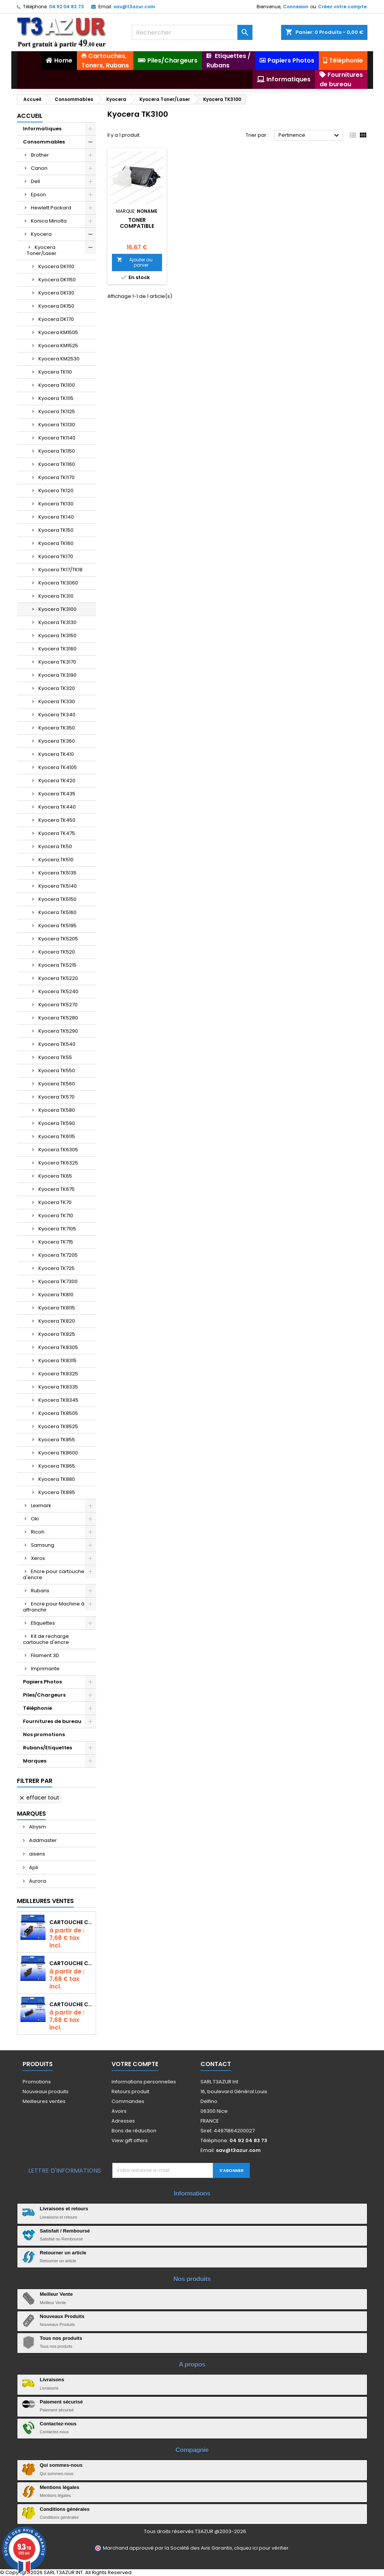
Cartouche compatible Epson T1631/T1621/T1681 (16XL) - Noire (71, 1963)
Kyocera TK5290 (58, 1031)
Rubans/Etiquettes (47, 1747)
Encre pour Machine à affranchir (53, 1606)
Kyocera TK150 (55, 530)
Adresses (123, 2120)
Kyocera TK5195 (57, 925)
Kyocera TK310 (55, 596)
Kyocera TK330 (56, 701)
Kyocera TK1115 (55, 398)
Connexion (295, 6)
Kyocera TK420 (56, 780)
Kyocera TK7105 (57, 1228)
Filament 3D (45, 1655)
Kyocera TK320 (56, 688)
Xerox (38, 1558)
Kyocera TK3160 (57, 648)
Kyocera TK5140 (57, 886)
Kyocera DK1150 (57, 279)
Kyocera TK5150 (57, 899)
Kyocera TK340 (56, 714)
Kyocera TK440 (57, 806)
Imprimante (45, 1668)
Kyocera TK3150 (57, 635)
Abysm (37, 1826)
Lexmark (41, 1505)
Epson (38, 194)
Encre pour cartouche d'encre (53, 1574)
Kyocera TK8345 (58, 1400)
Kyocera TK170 (55, 556)
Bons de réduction (134, 2130)
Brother (40, 155)
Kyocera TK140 (56, 516)
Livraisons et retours (64, 2208)
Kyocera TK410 (56, 754)
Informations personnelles (144, 2081)
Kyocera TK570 (56, 1096)
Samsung (42, 1545)
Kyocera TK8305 (58, 1347)
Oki (35, 1518)
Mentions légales (60, 2487)
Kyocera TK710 (55, 1215)
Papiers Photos (42, 1681)
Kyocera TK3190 (57, 675)
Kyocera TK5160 (57, 912)
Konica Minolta (49, 220)
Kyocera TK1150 (56, 451)
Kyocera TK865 (56, 1466)
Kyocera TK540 (56, 1044)
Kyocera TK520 (56, 951)
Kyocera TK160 (55, 543)
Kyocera (41, 234)
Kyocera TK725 (56, 1268)
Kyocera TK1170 (56, 477)
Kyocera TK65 (55, 1176)
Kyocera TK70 (55, 1202)
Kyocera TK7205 (58, 1255)
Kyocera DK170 (56, 319)
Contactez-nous (58, 2423)
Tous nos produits (61, 2338)
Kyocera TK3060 (58, 582)
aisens (36, 1853)
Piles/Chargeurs (44, 1695)
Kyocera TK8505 (58, 1413)
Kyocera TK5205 (58, 938)
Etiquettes (43, 1623)
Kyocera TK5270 (58, 1004)
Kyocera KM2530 (59, 358)
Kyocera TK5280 (58, 1017)
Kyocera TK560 (56, 1083)
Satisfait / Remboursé (65, 2231)
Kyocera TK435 (56, 793)
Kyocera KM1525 (58, 345)
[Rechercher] (192, 32)
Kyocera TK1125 (56, 411)
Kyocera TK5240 (58, 991)
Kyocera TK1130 (56, 424)
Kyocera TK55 (55, 1057)
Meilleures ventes (44, 2101)
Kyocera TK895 (56, 1492)
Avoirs (119, 2111)
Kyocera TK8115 (56, 1307)
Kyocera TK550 (56, 1070)
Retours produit (130, 2091)
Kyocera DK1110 (56, 266)
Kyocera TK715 (55, 1241)
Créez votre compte (342, 6)
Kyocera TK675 (56, 1189)
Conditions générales (65, 2509)
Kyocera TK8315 (57, 1360)
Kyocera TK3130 (57, 622)
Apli (33, 1867)
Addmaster (42, 1840)
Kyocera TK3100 (57, 609)
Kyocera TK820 (56, 1321)
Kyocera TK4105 (57, 767)
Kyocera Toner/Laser (42, 250)
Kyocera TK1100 (56, 385)
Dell (35, 181)
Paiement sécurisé (61, 2402)
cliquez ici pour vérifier (261, 2548)
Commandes (128, 2101)
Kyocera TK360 (56, 741)
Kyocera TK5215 (57, 965)
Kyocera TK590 (56, 1123)
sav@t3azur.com (134, 6)
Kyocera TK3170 (57, 661)
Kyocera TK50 (55, 846)
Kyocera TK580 (56, 1110)
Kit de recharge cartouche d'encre (46, 1639)
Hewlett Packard (51, 207)
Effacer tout (39, 1797)
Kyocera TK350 (56, 727)
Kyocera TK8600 (58, 1452)
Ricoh (37, 1531)
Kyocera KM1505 (58, 332)
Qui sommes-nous (61, 2465)
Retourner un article (63, 2253)
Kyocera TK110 (55, 371)
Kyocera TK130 (55, 503)
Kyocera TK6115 (56, 1136)
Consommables (44, 141)
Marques (34, 1760)
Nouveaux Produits (62, 2316)
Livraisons (52, 2379)
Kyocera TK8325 (58, 1373)
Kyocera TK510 (55, 859)
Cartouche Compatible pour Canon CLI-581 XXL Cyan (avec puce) (71, 2004)
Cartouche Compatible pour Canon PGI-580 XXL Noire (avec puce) (71, 1922)
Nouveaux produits (46, 2091)
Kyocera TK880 (56, 1479)
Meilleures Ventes (45, 1901)
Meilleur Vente (56, 2294)
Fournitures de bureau (52, 1721)
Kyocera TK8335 (58, 1386)
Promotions (37, 2081)
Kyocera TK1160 (56, 464)
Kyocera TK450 (56, 820)
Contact (215, 2064)
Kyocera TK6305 (58, 1149)
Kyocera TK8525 (58, 1426)
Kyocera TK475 (56, 833)
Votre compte (135, 2064)
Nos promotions (44, 1734)
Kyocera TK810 (55, 1294)
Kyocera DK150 (56, 306)
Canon (39, 168)
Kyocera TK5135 (57, 872)
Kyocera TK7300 (58, 1281)
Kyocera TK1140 (56, 437)
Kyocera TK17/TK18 (60, 569)
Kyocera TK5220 (58, 978)
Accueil (30, 115)
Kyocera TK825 (56, 1334)
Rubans (40, 1590)
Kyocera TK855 (56, 1439)
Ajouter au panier (135, 262)
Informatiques (42, 128)
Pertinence (309, 135)
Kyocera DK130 (56, 292)
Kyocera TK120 (55, 490)
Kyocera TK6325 (58, 1162)
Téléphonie (37, 1708)
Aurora (37, 1881)
